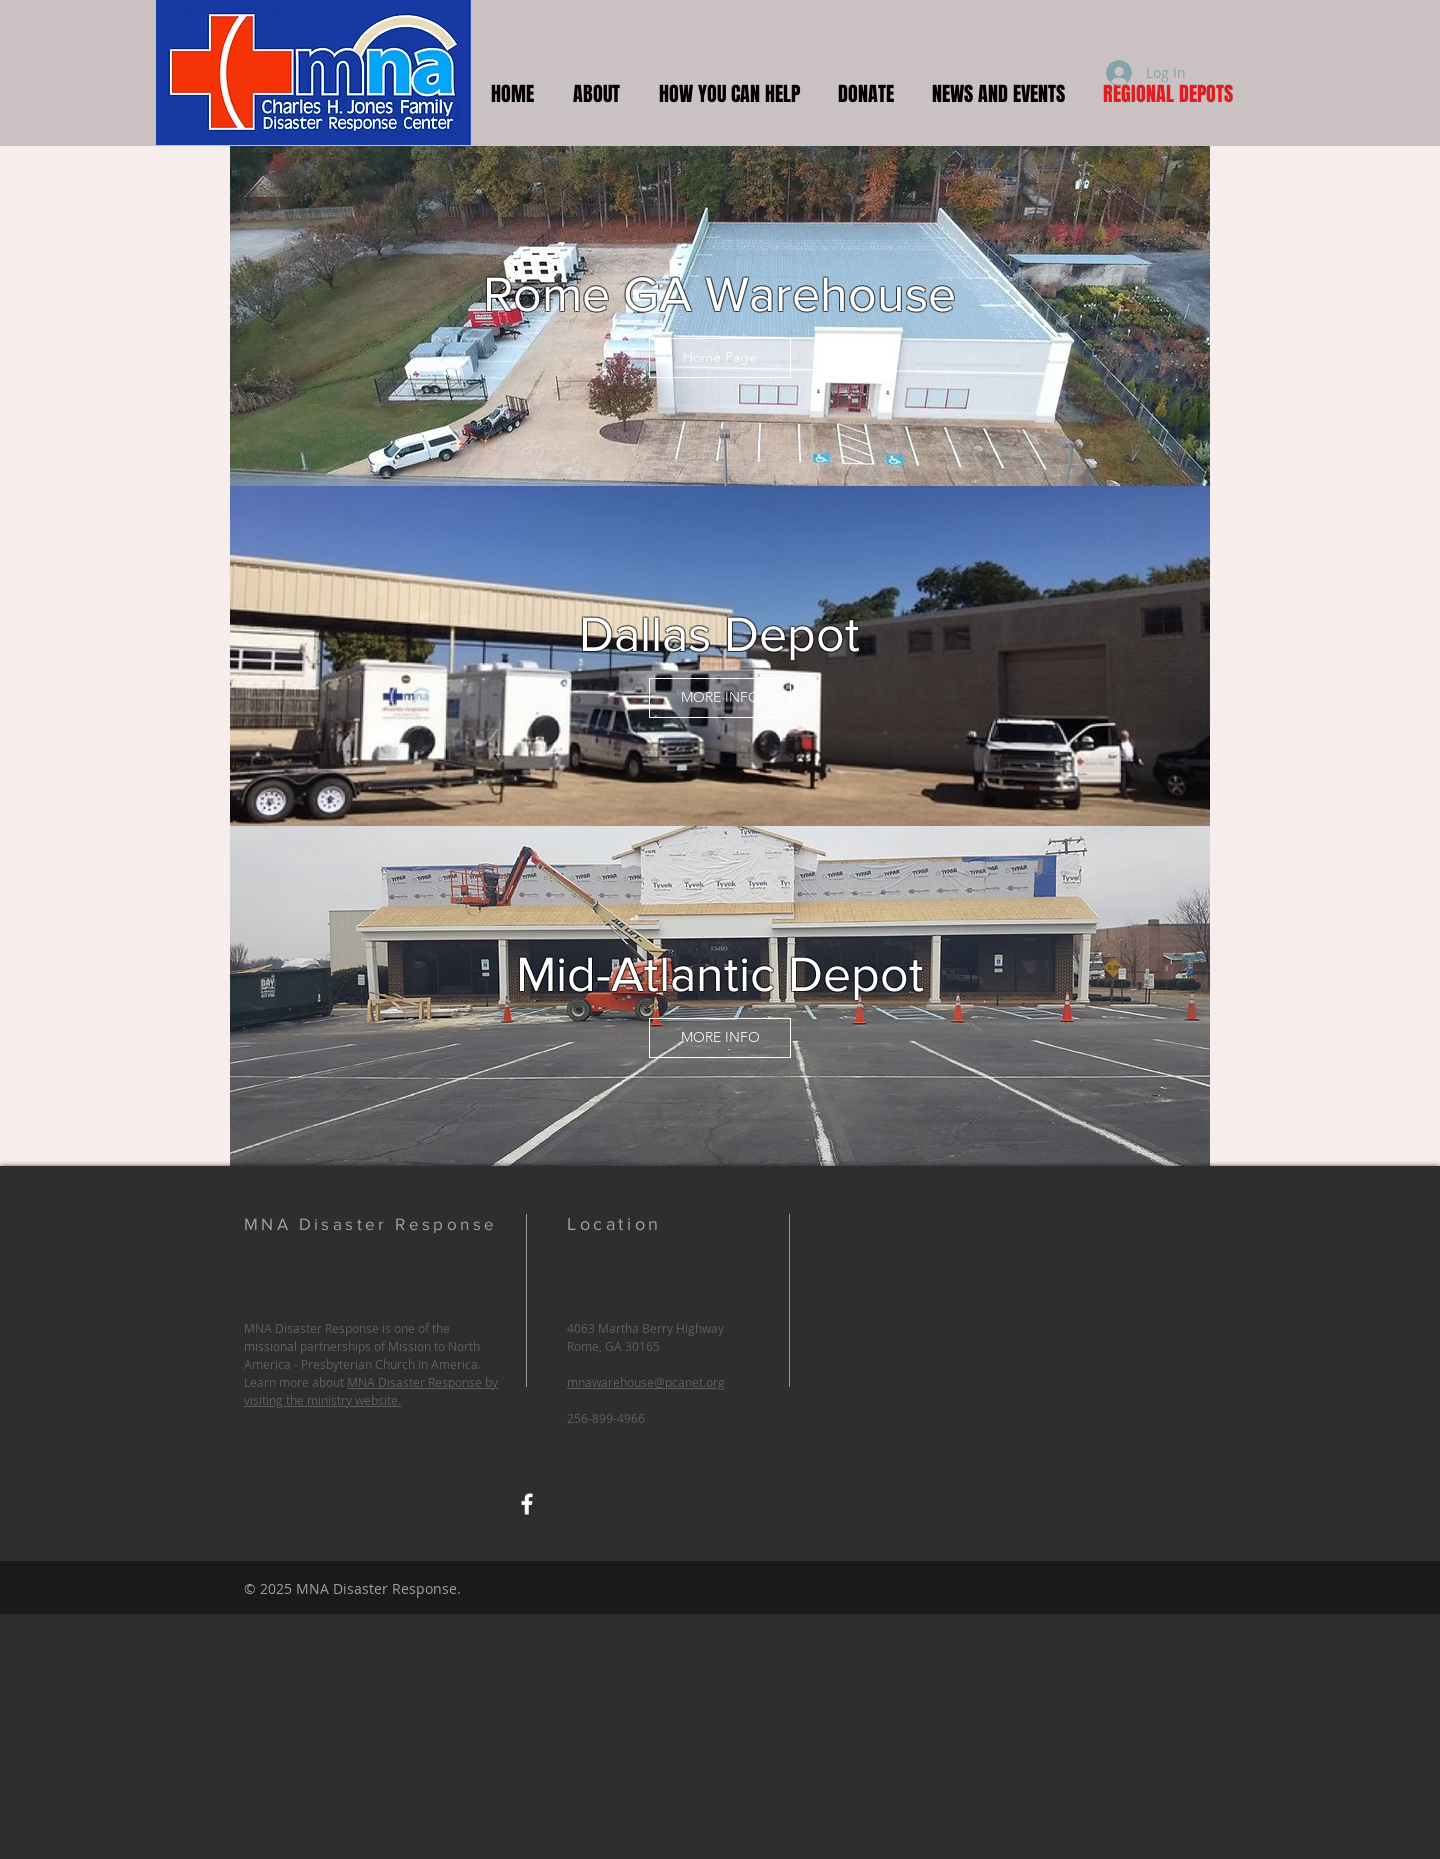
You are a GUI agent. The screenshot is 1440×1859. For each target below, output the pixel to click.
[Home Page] (720, 358)
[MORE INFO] (720, 698)
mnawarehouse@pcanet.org (646, 1382)
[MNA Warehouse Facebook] (527, 1504)
